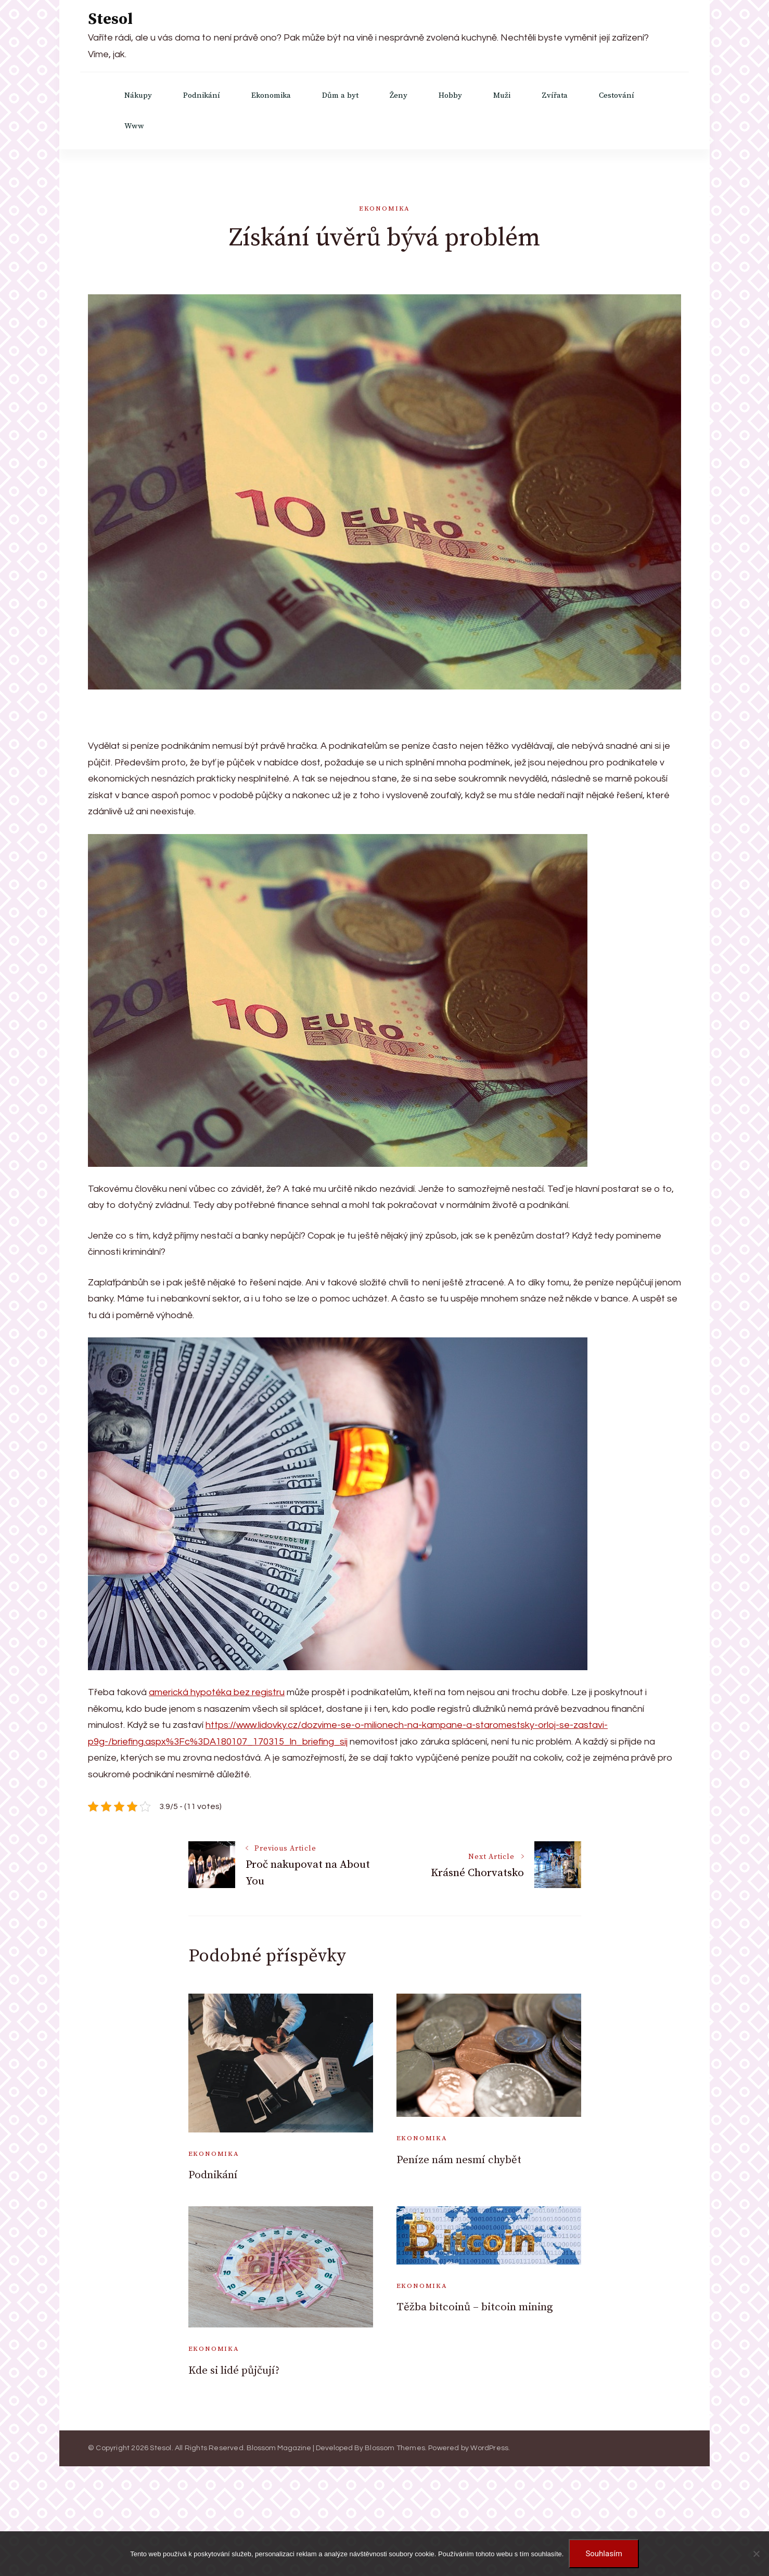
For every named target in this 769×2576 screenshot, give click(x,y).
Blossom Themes (395, 2448)
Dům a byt (340, 95)
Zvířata (555, 95)
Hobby (450, 95)
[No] (756, 2553)
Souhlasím (603, 2553)
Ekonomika (271, 95)
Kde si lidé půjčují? (233, 2370)
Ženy (398, 95)
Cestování (616, 95)
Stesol (110, 19)
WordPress (489, 2448)
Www (134, 126)
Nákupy (138, 95)
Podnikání (201, 95)
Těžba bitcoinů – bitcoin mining (474, 2307)
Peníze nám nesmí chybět (458, 2160)
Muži (501, 95)
